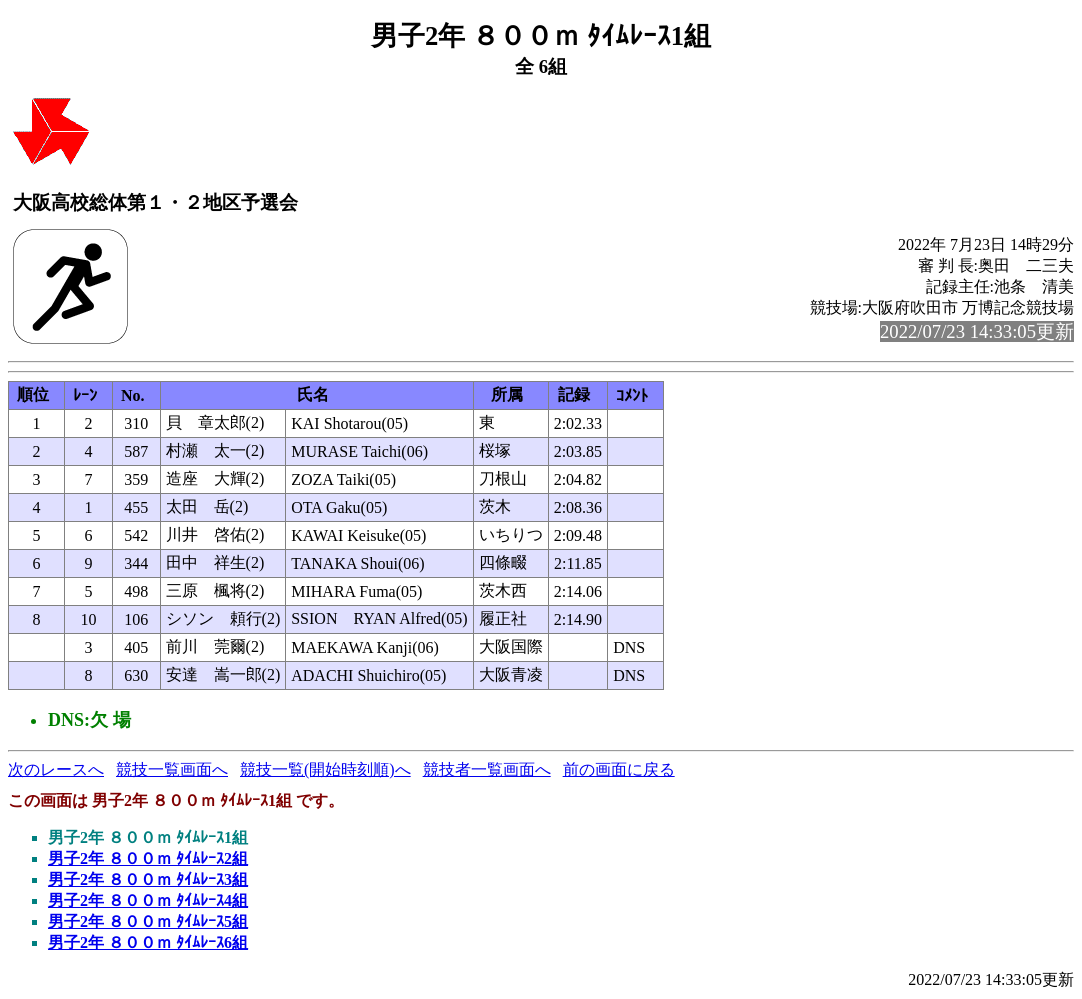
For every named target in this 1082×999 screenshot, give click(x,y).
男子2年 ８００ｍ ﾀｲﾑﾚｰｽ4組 (148, 900)
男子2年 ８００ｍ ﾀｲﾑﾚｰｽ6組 (148, 942)
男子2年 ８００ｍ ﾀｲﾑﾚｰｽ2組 (148, 858)
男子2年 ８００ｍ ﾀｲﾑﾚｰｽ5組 (148, 921)
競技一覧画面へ (172, 769)
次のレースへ (56, 769)
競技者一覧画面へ (487, 769)
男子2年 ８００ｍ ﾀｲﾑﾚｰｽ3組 (148, 879)
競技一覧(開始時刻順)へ (325, 769)
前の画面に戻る (619, 769)
